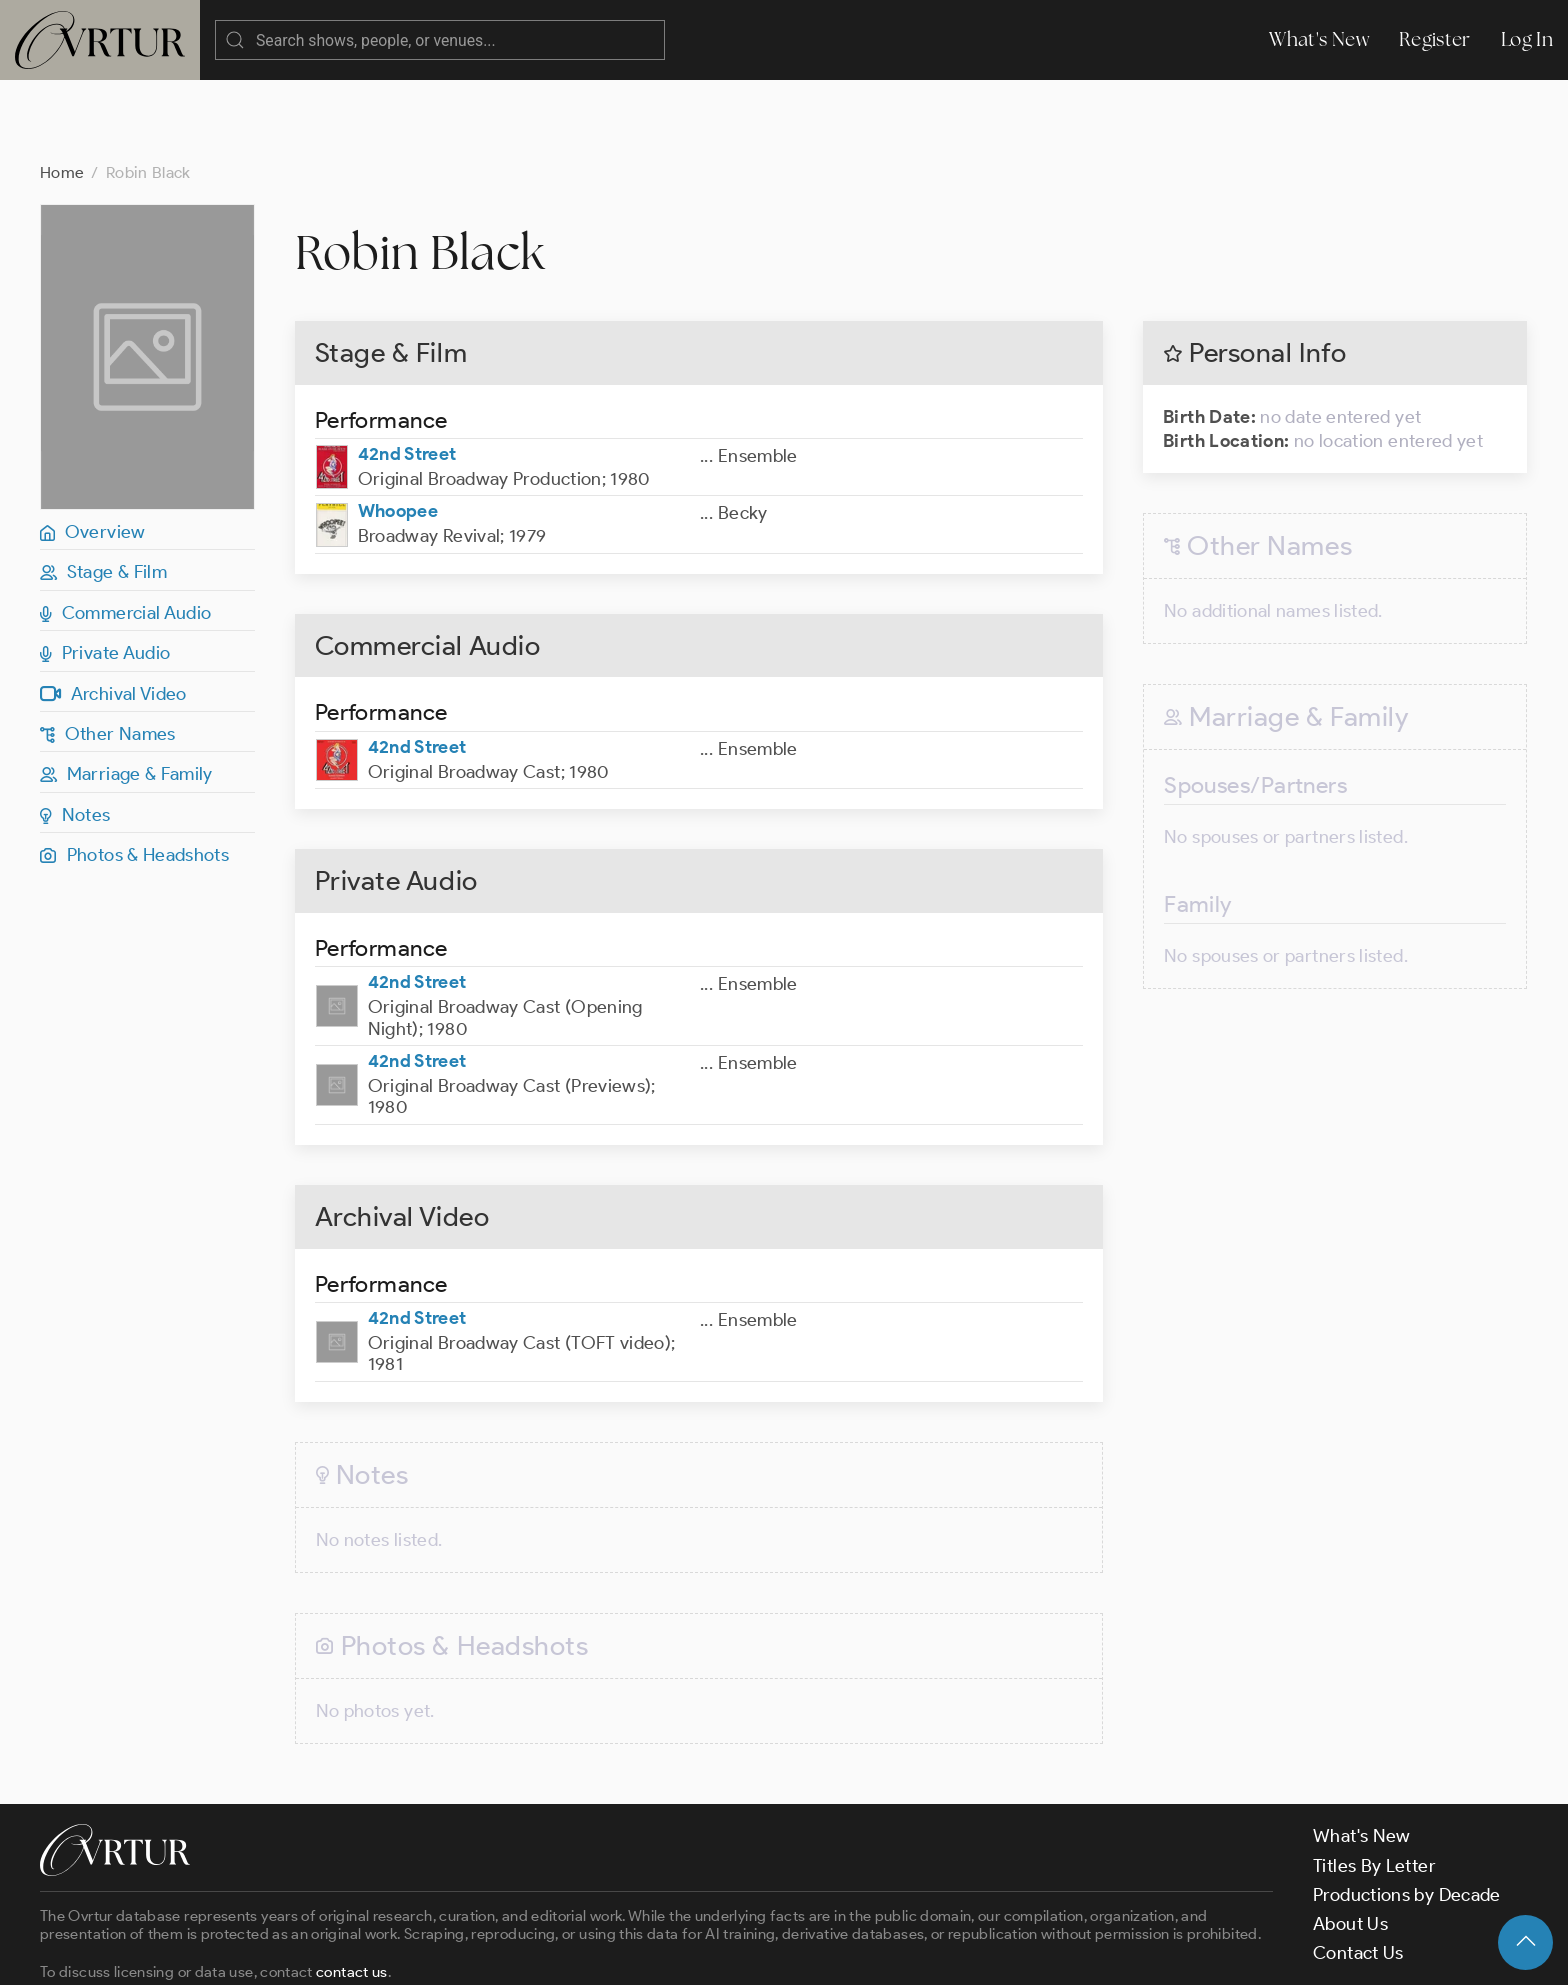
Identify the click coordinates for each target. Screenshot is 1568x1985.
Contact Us (1358, 1873)
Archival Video (113, 614)
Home (62, 92)
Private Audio (105, 573)
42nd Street (407, 374)
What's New (1319, 39)
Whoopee (398, 431)
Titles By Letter (1374, 1786)
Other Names (108, 654)
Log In (1527, 39)
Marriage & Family (126, 694)
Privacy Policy (510, 1953)
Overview (93, 452)
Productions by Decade (1407, 1815)
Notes (75, 735)
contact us (352, 1892)
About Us (1350, 1844)
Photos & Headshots (134, 775)
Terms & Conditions (361, 1953)
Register (1435, 39)
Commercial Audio (126, 533)
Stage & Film (103, 492)
